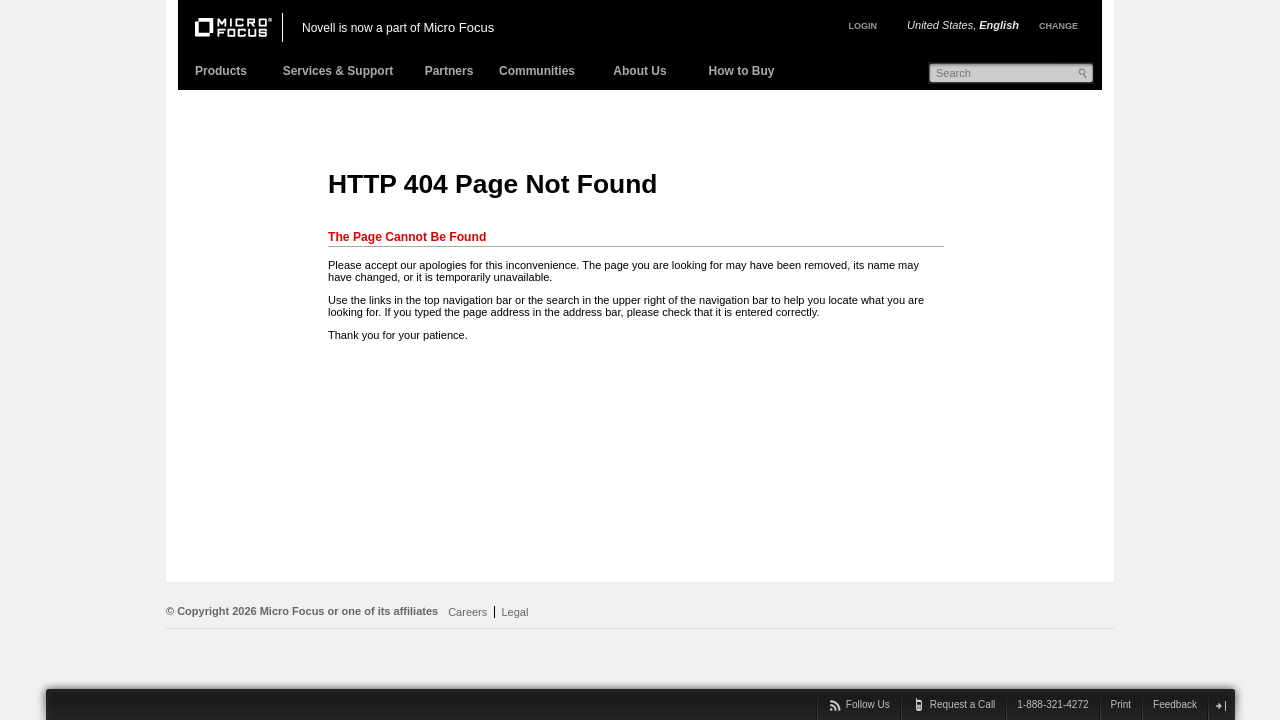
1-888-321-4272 (1052, 704)
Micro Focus (458, 27)
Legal (514, 612)
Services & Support (338, 71)
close (1220, 705)
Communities (537, 71)
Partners (449, 71)
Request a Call (963, 704)
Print (1121, 704)
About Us (639, 71)
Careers (467, 612)
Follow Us (868, 704)
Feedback (1175, 704)
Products (221, 71)
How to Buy (742, 71)
